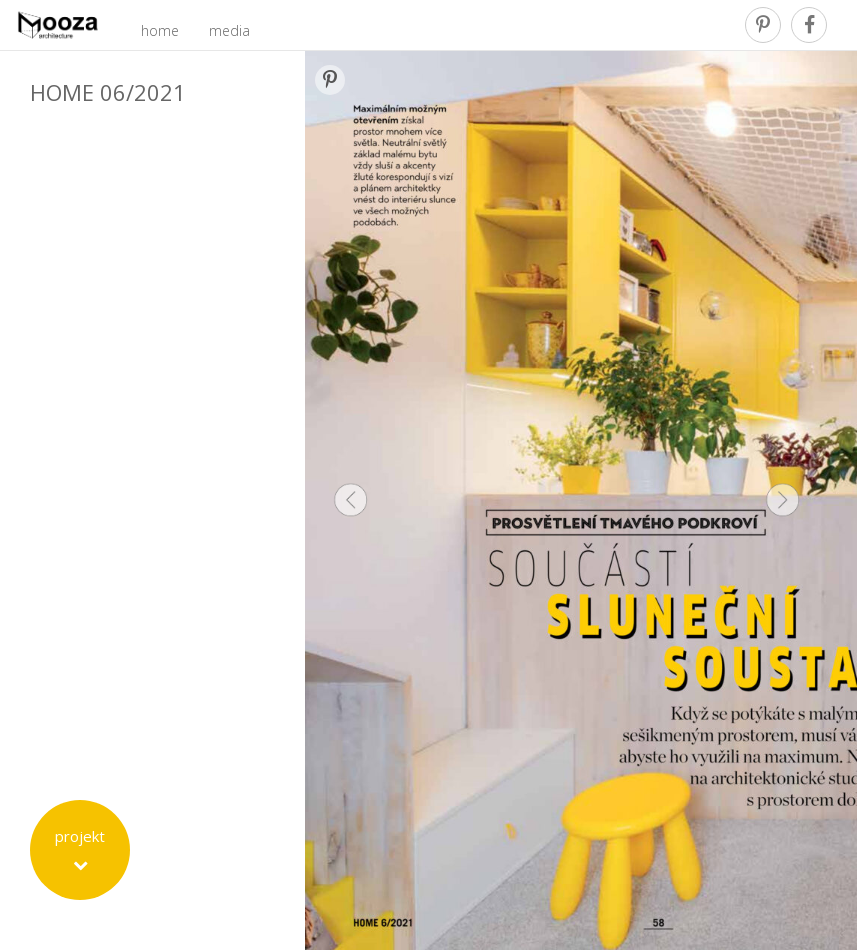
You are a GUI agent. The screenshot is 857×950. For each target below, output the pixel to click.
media (229, 30)
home (160, 30)
